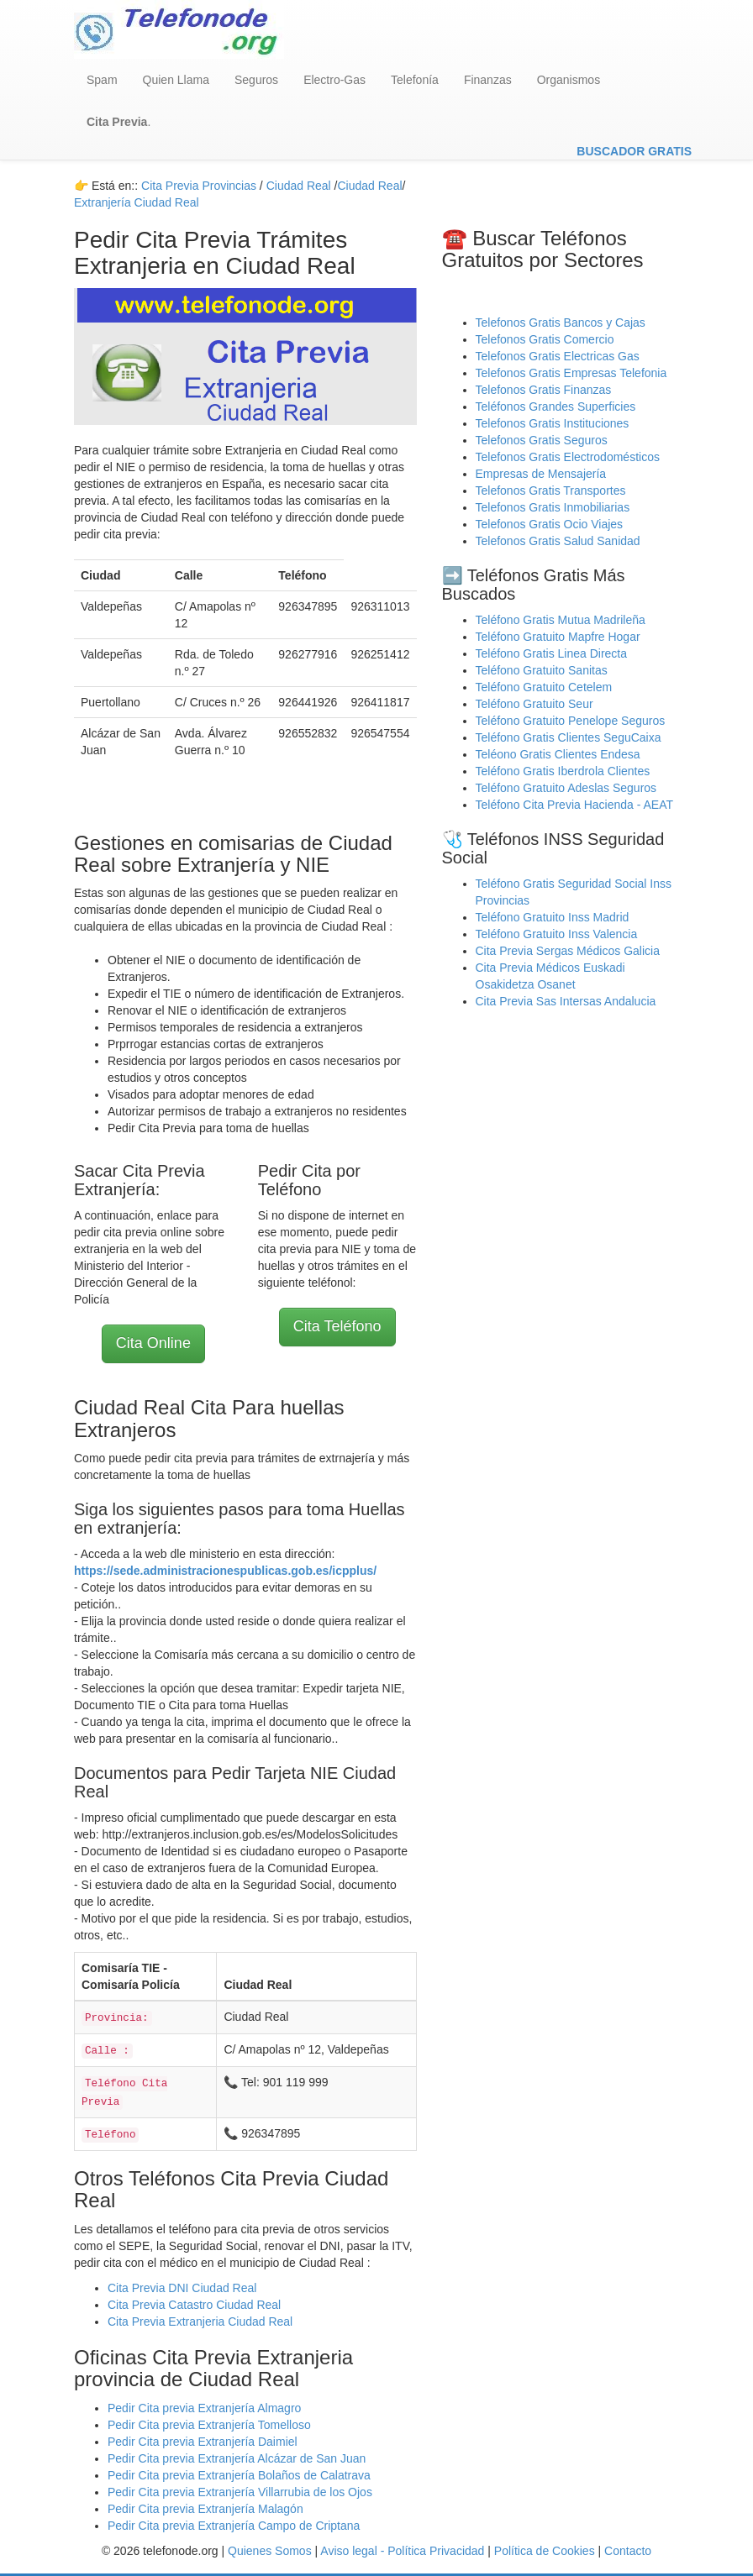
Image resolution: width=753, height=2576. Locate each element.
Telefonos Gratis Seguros (542, 440)
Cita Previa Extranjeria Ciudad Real (200, 2321)
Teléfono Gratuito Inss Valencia (557, 934)
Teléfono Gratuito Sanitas (542, 670)
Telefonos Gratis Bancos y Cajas (560, 322)
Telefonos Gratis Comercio (545, 339)
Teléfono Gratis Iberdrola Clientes (563, 771)
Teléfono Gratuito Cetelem (544, 687)
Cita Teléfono (337, 1326)
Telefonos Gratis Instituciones (552, 423)
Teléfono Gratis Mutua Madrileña (560, 620)
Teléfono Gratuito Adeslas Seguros (566, 788)
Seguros (256, 80)
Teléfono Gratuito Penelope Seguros (571, 720)
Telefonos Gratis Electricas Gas (558, 356)
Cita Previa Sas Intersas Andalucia (566, 1001)
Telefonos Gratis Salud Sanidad (558, 541)
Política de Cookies (544, 2551)
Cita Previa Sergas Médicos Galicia (568, 950)
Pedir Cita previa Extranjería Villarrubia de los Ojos (240, 2492)
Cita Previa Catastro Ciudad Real (194, 2304)
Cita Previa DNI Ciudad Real (182, 2288)
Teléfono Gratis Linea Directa (552, 653)
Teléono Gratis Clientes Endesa (558, 754)
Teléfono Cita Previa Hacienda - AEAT (575, 804)
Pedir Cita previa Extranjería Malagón (205, 2509)
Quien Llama (176, 80)
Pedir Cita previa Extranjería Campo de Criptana (234, 2525)
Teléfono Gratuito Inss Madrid (552, 917)
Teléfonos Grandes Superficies (556, 406)
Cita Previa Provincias (198, 185)
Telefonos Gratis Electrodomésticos (568, 457)
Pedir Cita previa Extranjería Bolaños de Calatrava (239, 2475)
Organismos (568, 80)
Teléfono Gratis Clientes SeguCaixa (568, 737)
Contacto (627, 2551)
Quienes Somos (271, 2551)
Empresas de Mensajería (541, 473)
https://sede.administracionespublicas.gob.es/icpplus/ (225, 1570)
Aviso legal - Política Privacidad (402, 2551)
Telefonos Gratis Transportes (551, 490)
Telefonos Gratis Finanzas (544, 389)
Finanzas (488, 80)
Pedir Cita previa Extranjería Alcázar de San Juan (237, 2458)
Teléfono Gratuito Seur (534, 704)
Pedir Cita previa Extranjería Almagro (204, 2408)
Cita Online (153, 1343)
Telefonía (415, 80)
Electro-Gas (334, 80)
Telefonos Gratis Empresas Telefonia (571, 373)
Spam (102, 80)
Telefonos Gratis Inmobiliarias (553, 507)
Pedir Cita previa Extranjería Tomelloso (209, 2425)
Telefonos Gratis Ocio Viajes (550, 524)
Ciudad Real (370, 185)
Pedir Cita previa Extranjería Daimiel (203, 2441)
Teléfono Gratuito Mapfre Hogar (558, 636)
